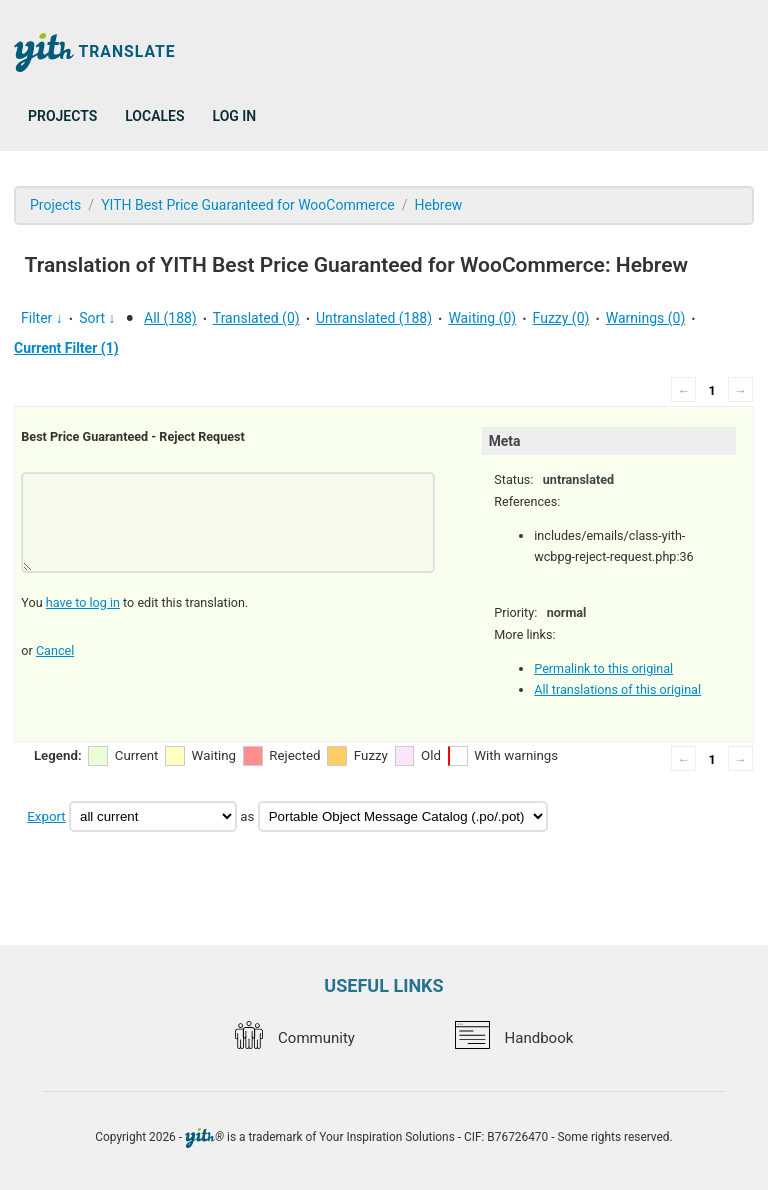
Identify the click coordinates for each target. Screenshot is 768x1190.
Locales (154, 116)
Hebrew (439, 205)
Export (46, 816)
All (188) (170, 318)
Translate (95, 52)
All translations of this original (617, 689)
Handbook (514, 1038)
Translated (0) (256, 318)
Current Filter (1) (66, 348)
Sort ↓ (97, 318)
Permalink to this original (603, 668)
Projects (62, 116)
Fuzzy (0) (561, 318)
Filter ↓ (42, 318)
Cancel (55, 650)
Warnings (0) (646, 318)
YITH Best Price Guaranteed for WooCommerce (248, 205)
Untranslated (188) (374, 318)
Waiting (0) (482, 318)
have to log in (83, 602)
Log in (235, 116)
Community (295, 1038)
